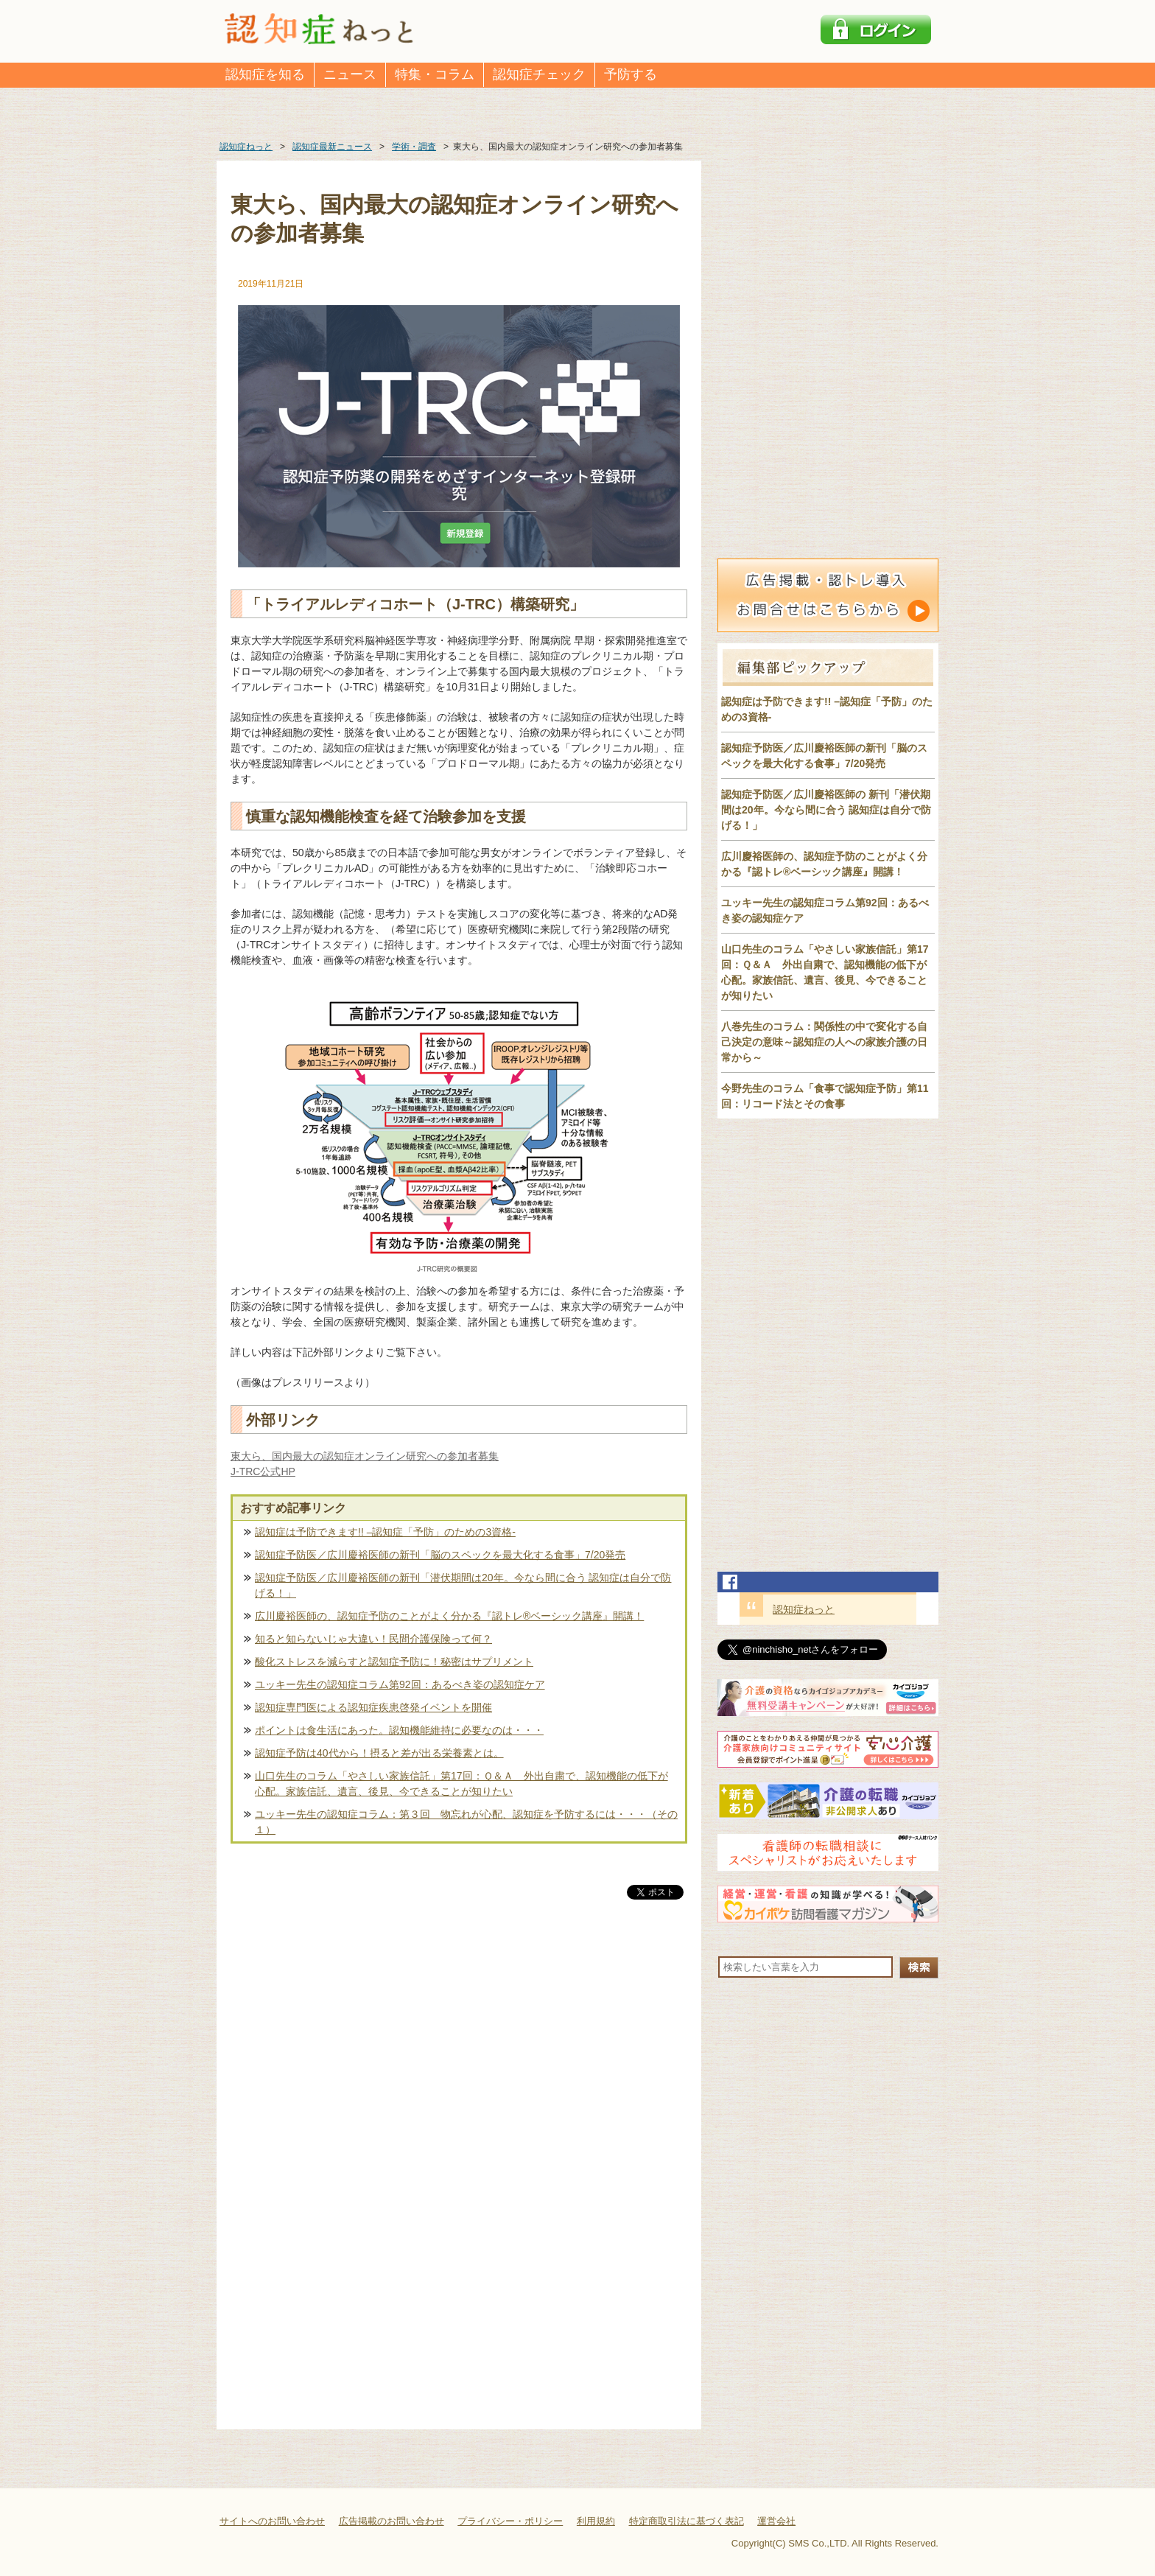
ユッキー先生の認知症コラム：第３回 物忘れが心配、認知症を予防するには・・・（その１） (466, 1821)
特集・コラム (434, 74)
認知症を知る (265, 74)
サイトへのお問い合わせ (272, 2521)
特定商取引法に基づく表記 (686, 2521)
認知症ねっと (804, 1609)
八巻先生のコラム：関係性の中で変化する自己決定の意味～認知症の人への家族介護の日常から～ (824, 1042)
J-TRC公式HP (263, 1471)
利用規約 (596, 2521)
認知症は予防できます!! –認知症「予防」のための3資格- (385, 1532)
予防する (630, 74)
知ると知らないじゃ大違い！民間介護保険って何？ (373, 1639)
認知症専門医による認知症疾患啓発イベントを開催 (373, 1707)
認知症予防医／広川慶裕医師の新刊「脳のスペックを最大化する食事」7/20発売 (440, 1555)
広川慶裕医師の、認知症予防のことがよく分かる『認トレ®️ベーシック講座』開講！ (449, 1616)
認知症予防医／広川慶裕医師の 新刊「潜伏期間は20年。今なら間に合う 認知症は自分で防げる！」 (826, 809)
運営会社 (776, 2521)
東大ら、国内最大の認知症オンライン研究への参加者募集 (365, 1456)
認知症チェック (539, 74)
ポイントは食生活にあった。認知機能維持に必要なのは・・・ (399, 1730)
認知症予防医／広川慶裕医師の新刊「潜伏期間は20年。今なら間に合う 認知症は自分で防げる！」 (463, 1585)
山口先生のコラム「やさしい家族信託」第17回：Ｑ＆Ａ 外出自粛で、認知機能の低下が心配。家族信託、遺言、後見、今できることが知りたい (461, 1783)
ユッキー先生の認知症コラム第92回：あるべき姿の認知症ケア (400, 1684)
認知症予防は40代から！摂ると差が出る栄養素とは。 (379, 1753)
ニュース (349, 74)
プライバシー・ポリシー (510, 2521)
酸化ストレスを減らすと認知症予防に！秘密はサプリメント (394, 1661)
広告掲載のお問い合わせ (391, 2521)
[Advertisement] (459, 2056)
